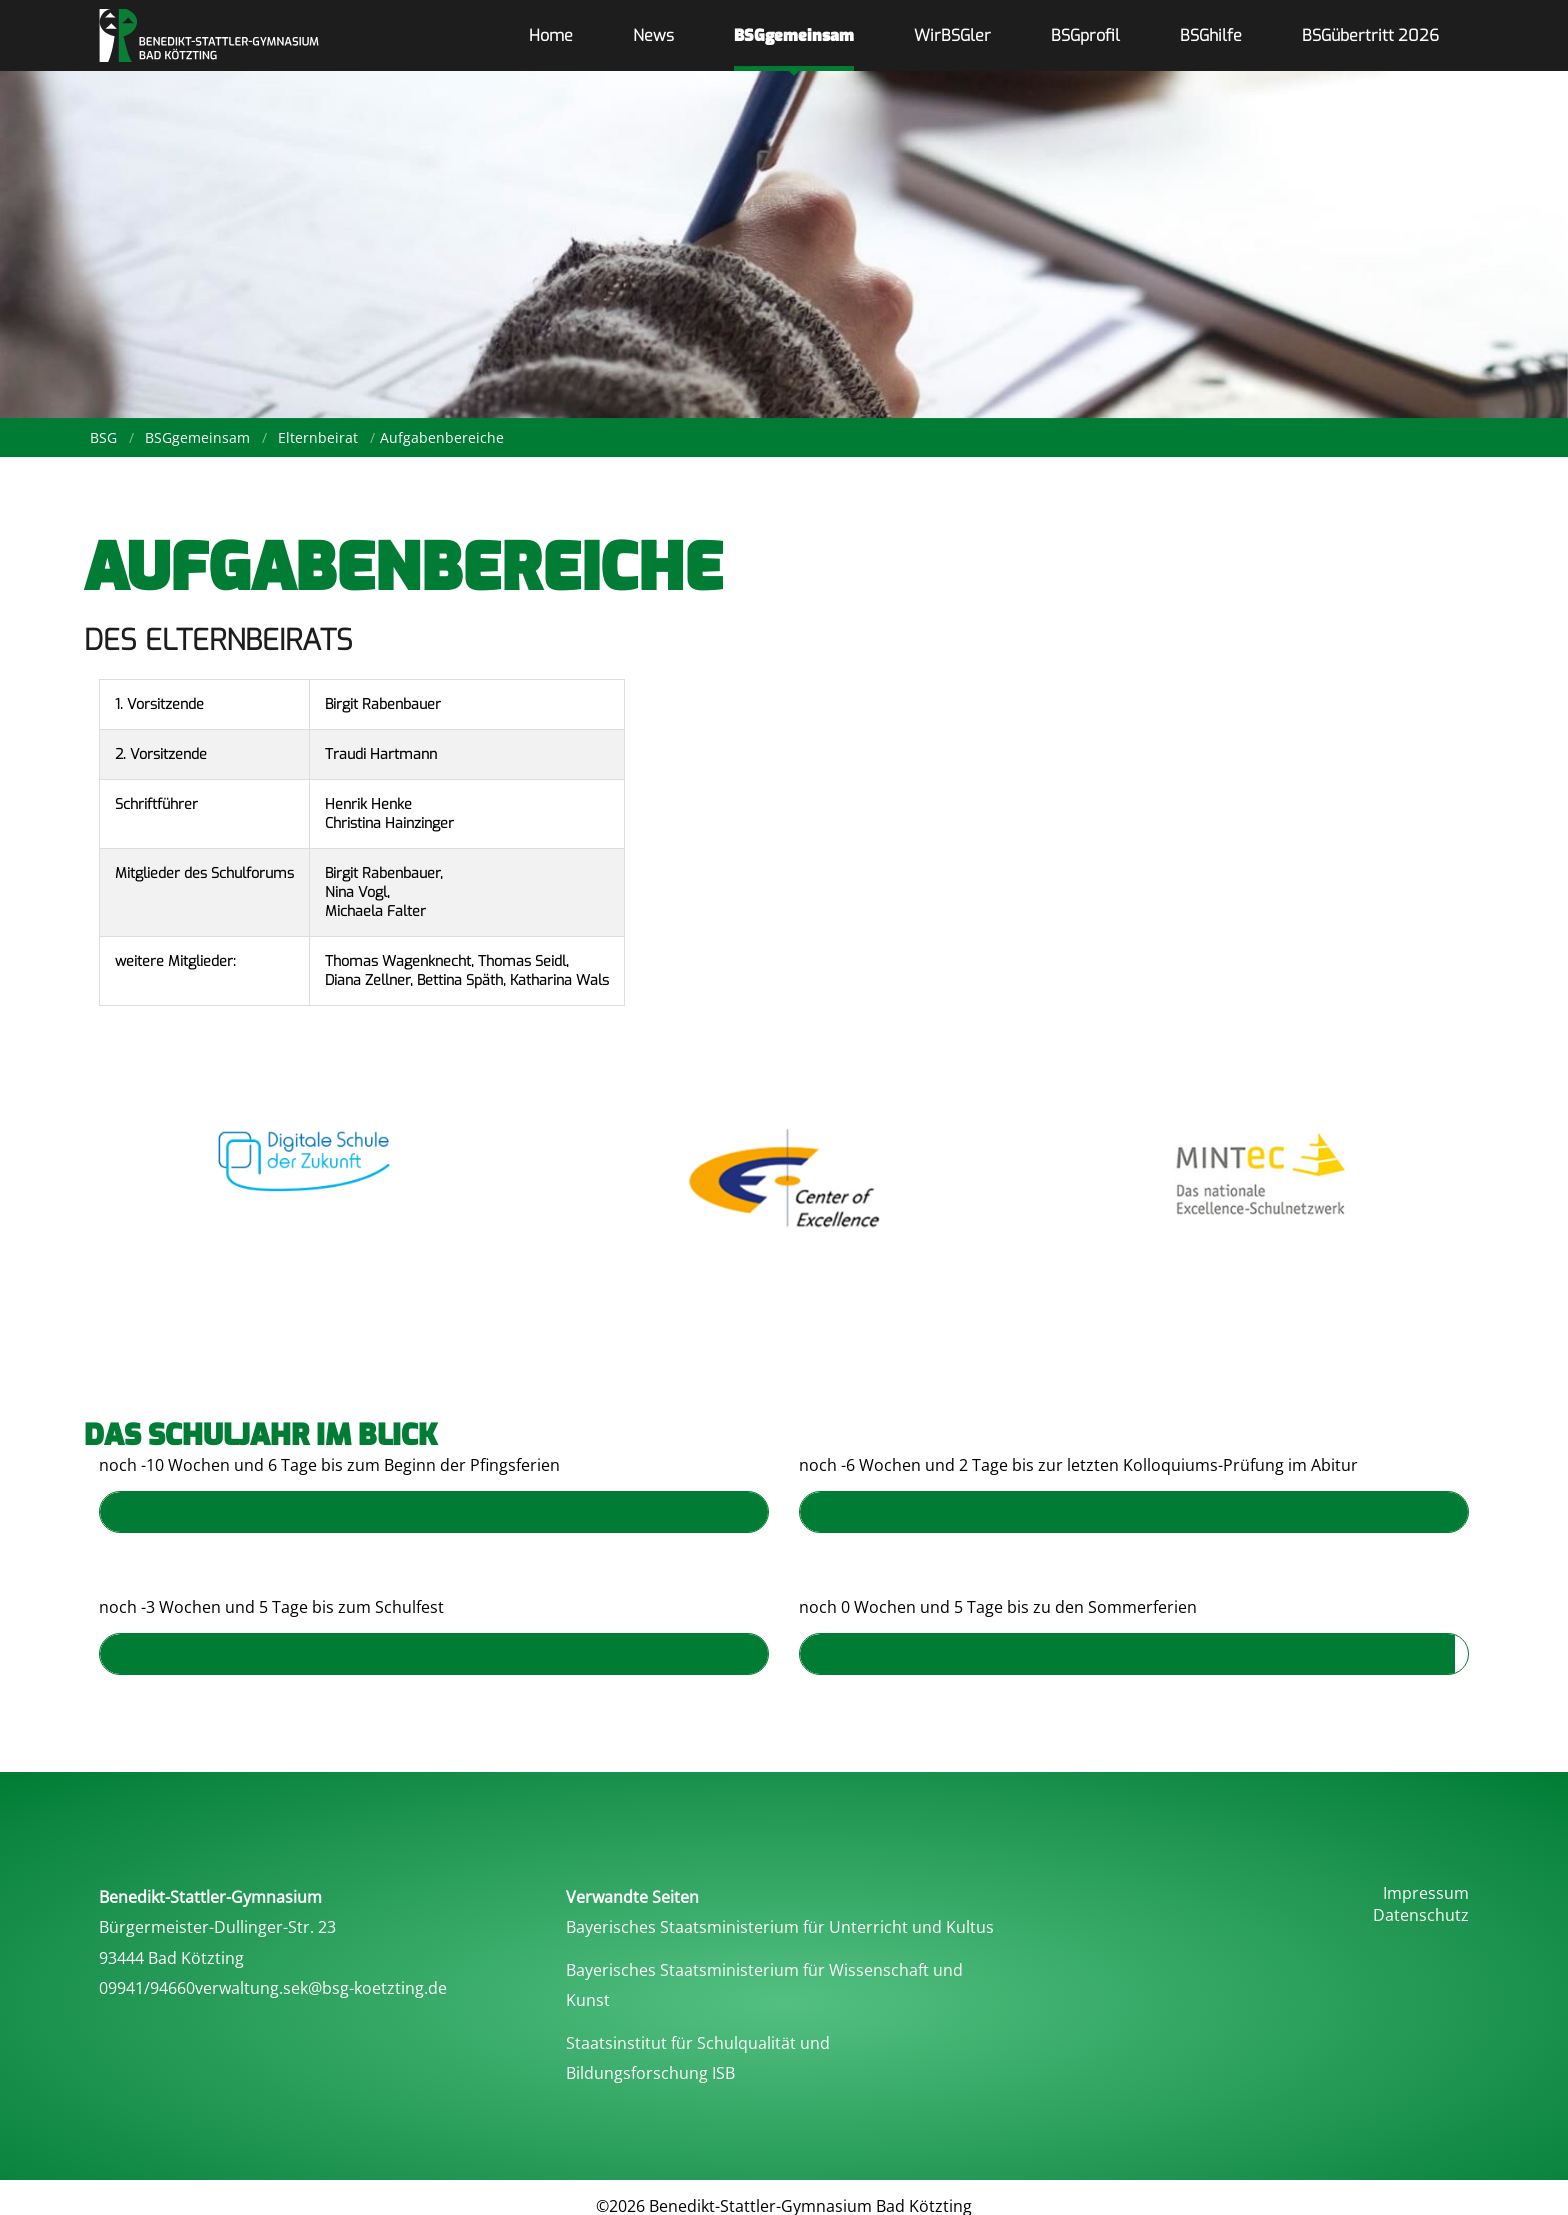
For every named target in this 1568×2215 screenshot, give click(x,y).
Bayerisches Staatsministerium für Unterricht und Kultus (780, 1927)
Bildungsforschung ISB (650, 2073)
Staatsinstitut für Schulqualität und (698, 2043)
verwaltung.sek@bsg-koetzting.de (321, 1988)
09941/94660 (147, 1988)
